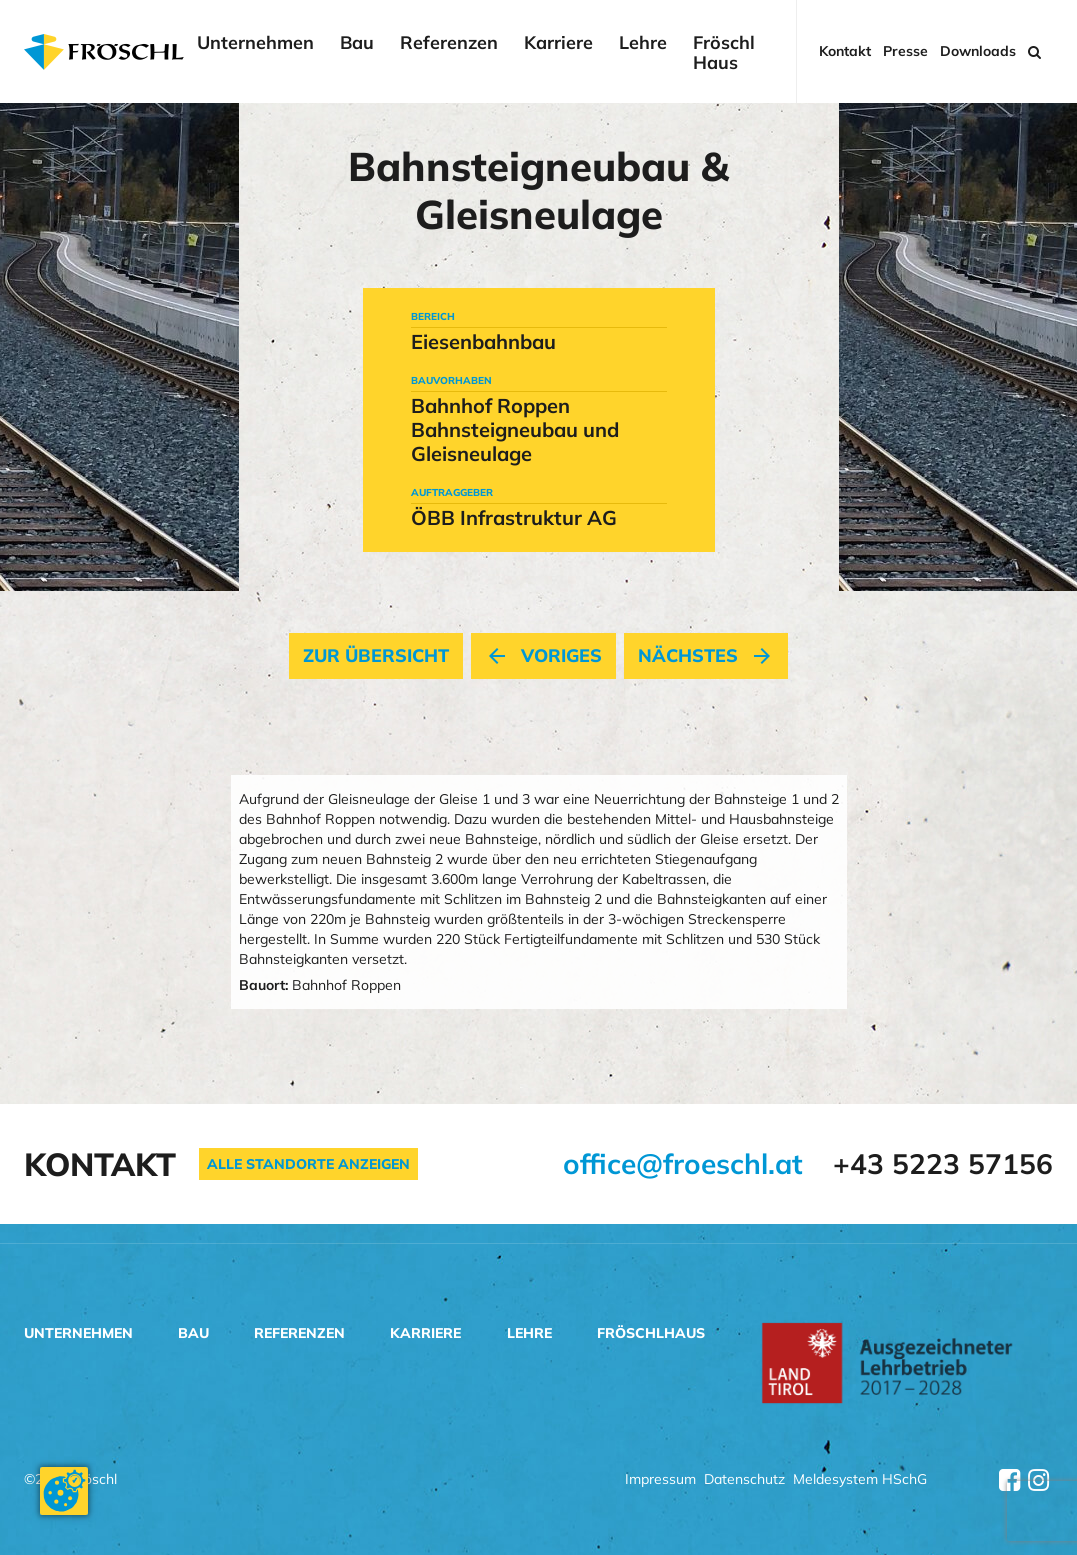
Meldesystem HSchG (860, 1480)
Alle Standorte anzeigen (308, 1164)
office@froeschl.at (683, 1163)
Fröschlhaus (651, 1333)
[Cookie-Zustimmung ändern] (64, 1491)
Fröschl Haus (724, 53)
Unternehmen (255, 43)
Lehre (643, 43)
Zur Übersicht (376, 656)
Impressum (660, 1480)
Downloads (978, 51)
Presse (905, 51)
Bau (357, 43)
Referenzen (449, 43)
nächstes (706, 656)
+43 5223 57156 (943, 1163)
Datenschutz (744, 1480)
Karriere (558, 43)
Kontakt (845, 51)
